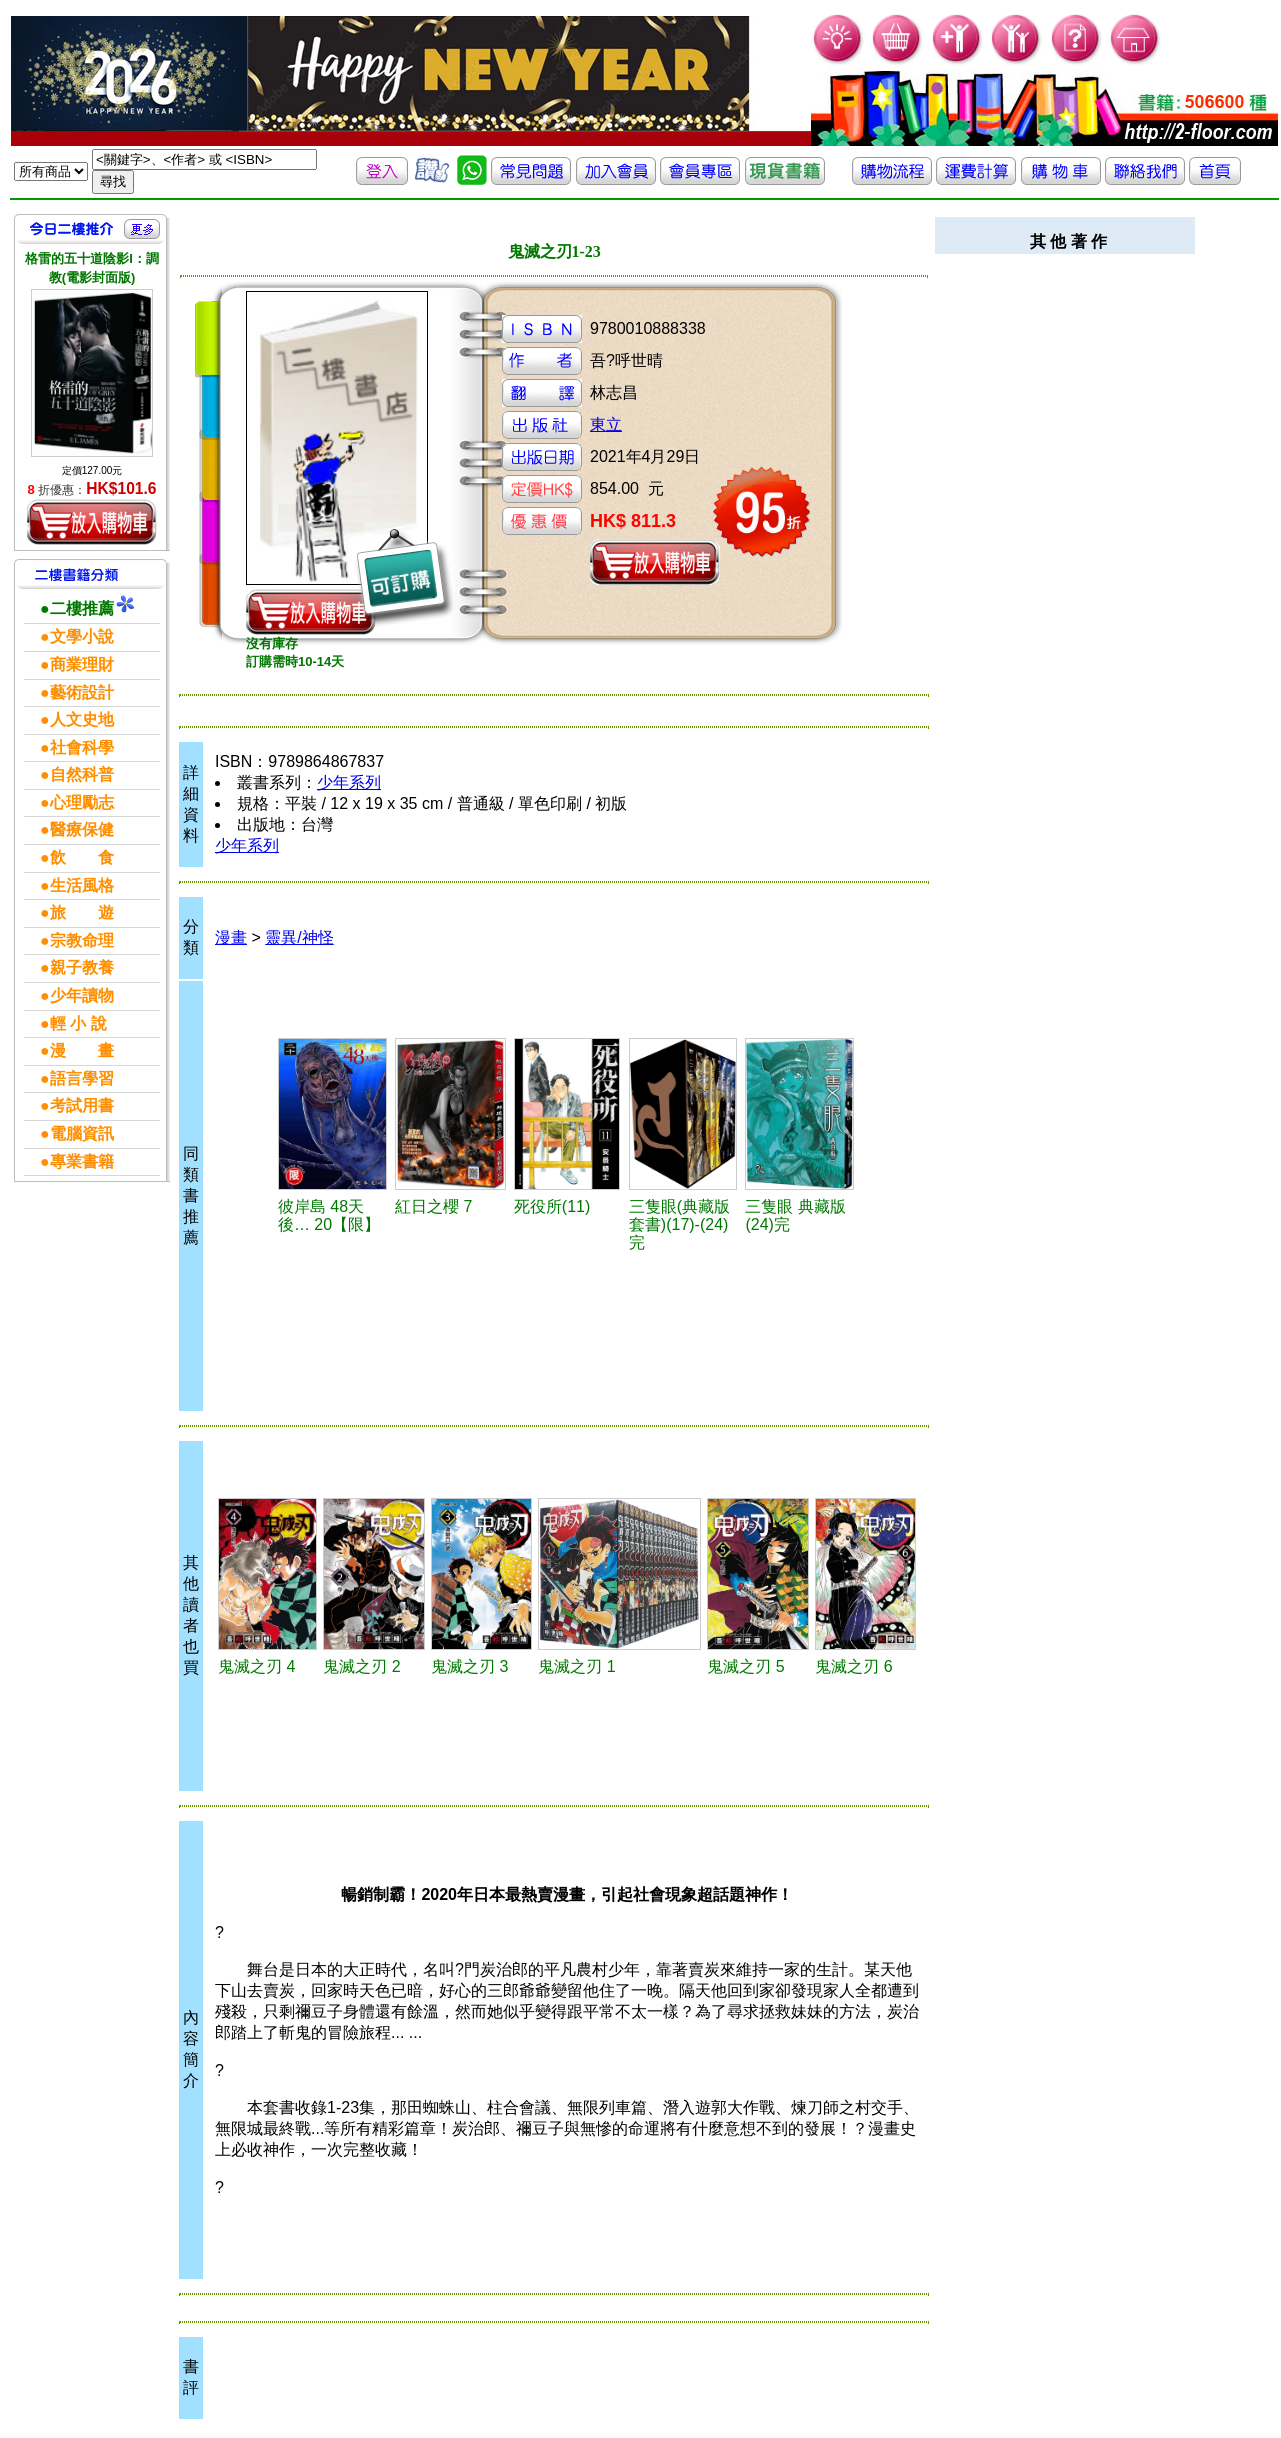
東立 (606, 424)
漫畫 (231, 937)
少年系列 (349, 782)
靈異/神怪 (299, 937)
